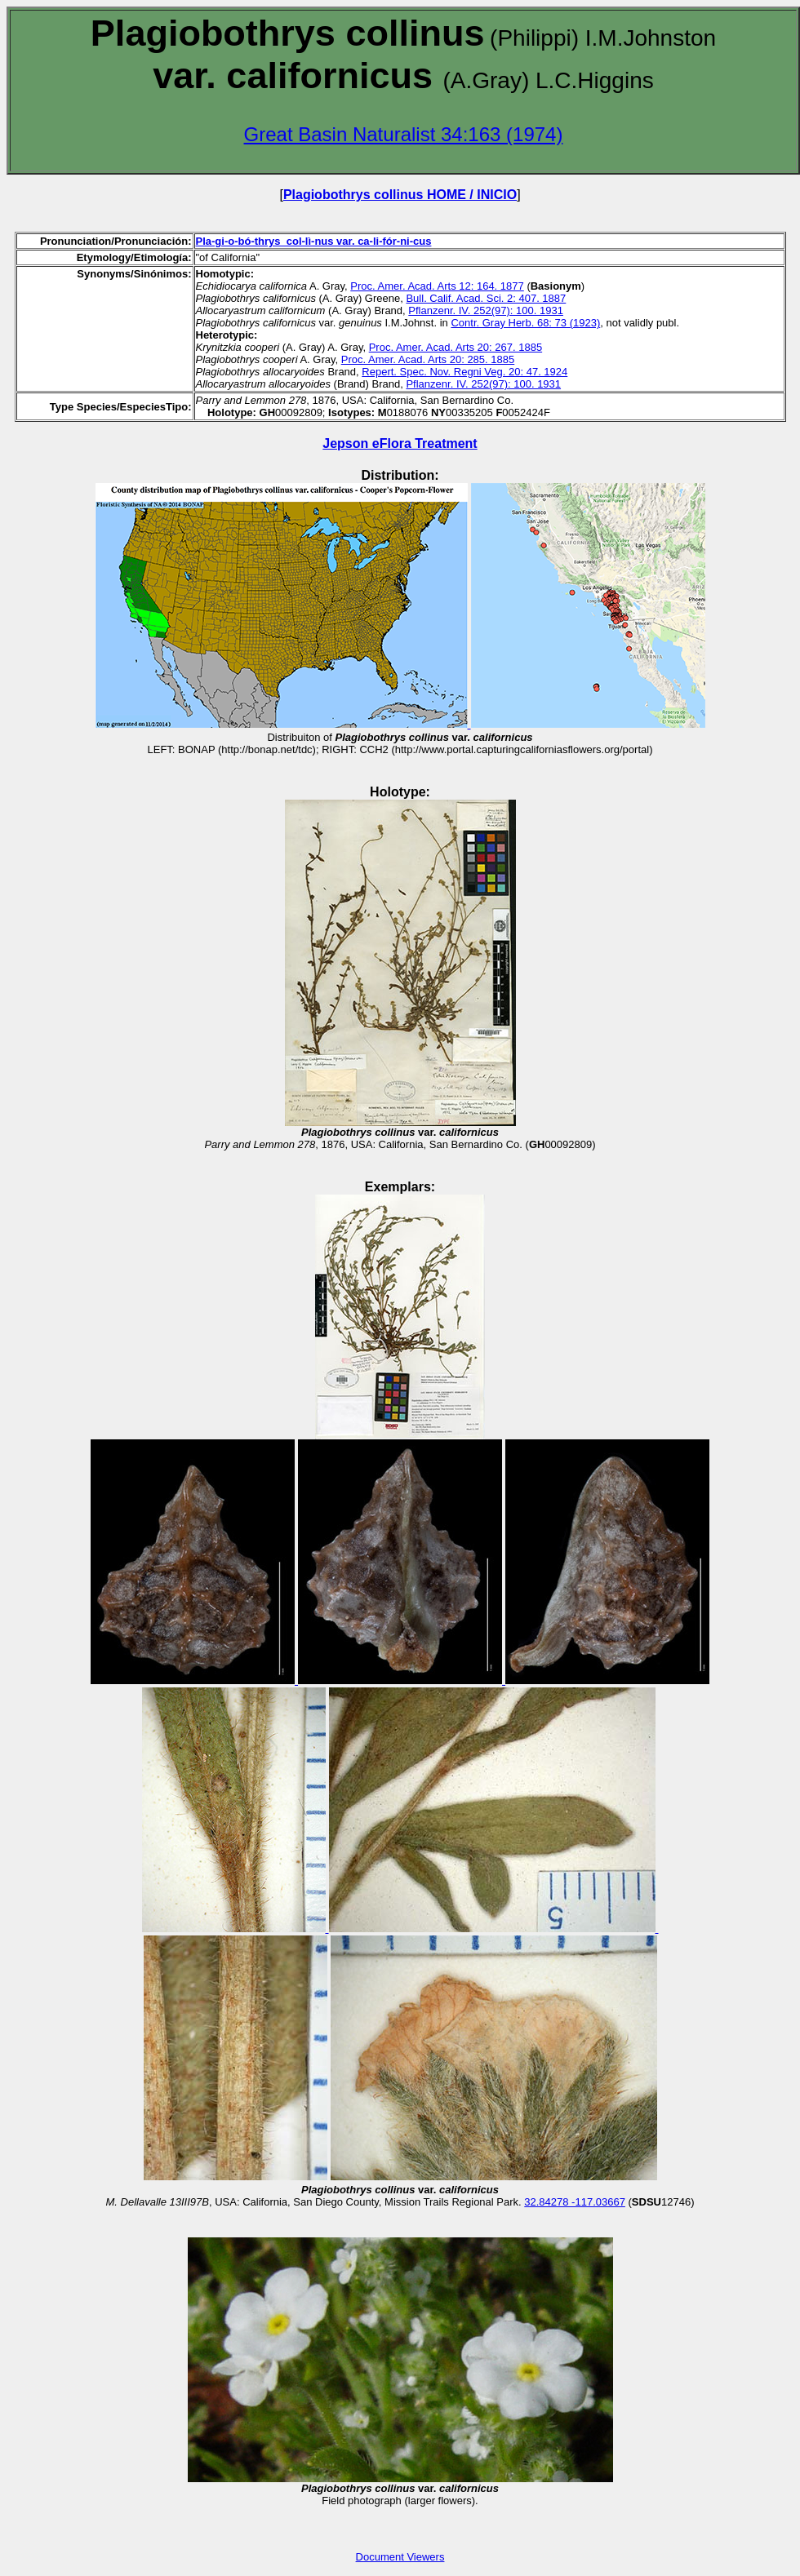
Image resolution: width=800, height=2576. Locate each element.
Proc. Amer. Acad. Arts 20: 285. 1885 (427, 359)
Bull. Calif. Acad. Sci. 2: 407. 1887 (486, 298)
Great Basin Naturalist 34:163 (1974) (403, 134)
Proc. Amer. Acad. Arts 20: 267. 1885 (455, 347)
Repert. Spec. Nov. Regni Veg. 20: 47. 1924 (464, 372)
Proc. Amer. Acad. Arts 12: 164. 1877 (436, 286)
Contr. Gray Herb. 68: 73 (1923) (525, 323)
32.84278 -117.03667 (574, 2202)
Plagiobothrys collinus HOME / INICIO (400, 195)
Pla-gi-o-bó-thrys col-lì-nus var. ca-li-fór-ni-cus (314, 241)
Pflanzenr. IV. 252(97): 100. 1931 (485, 310)
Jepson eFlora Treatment (399, 443)
